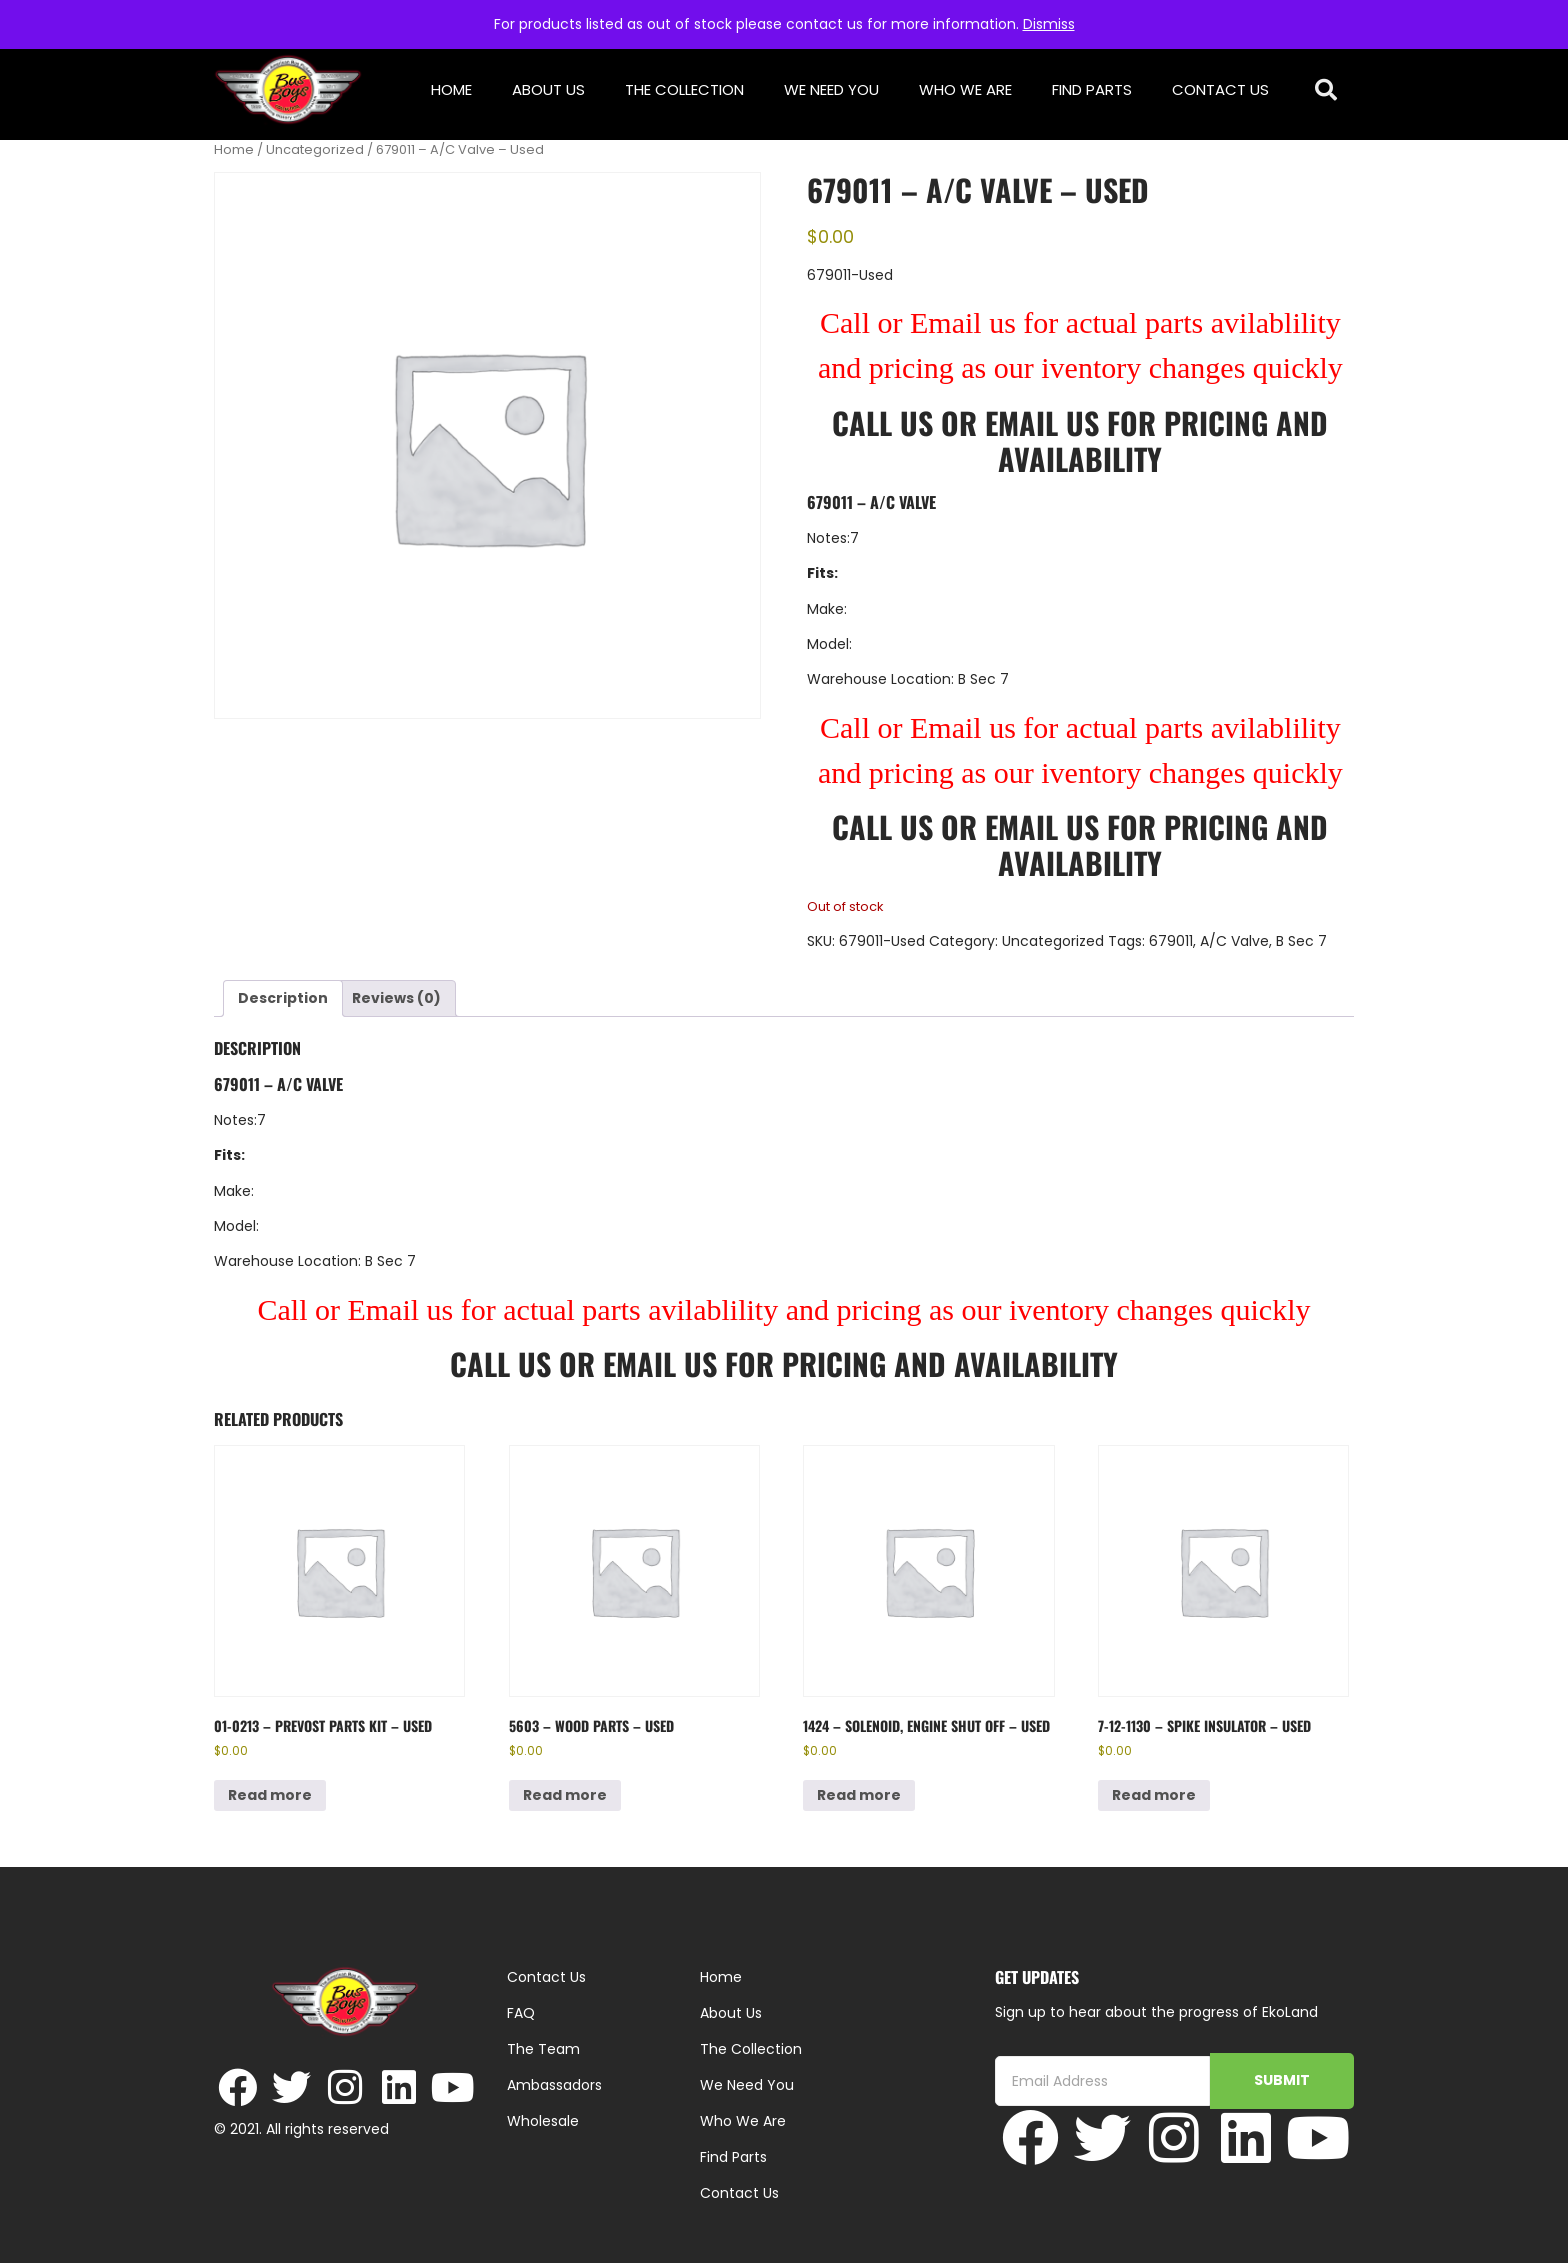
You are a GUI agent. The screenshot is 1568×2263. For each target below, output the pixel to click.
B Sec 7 (1301, 941)
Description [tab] (283, 998)
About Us (548, 89)
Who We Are (965, 89)
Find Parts (1092, 89)
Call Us (882, 422)
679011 (1171, 941)
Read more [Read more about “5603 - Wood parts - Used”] (565, 1795)
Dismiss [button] (1049, 24)
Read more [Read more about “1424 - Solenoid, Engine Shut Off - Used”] (859, 1795)
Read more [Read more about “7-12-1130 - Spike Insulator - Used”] (1154, 1795)
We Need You (831, 89)
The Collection (684, 89)
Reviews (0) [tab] (396, 998)
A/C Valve (1234, 941)
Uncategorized (315, 149)
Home (451, 89)
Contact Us (1220, 89)
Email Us (1046, 422)
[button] (1326, 90)
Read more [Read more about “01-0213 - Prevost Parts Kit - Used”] (270, 1795)
